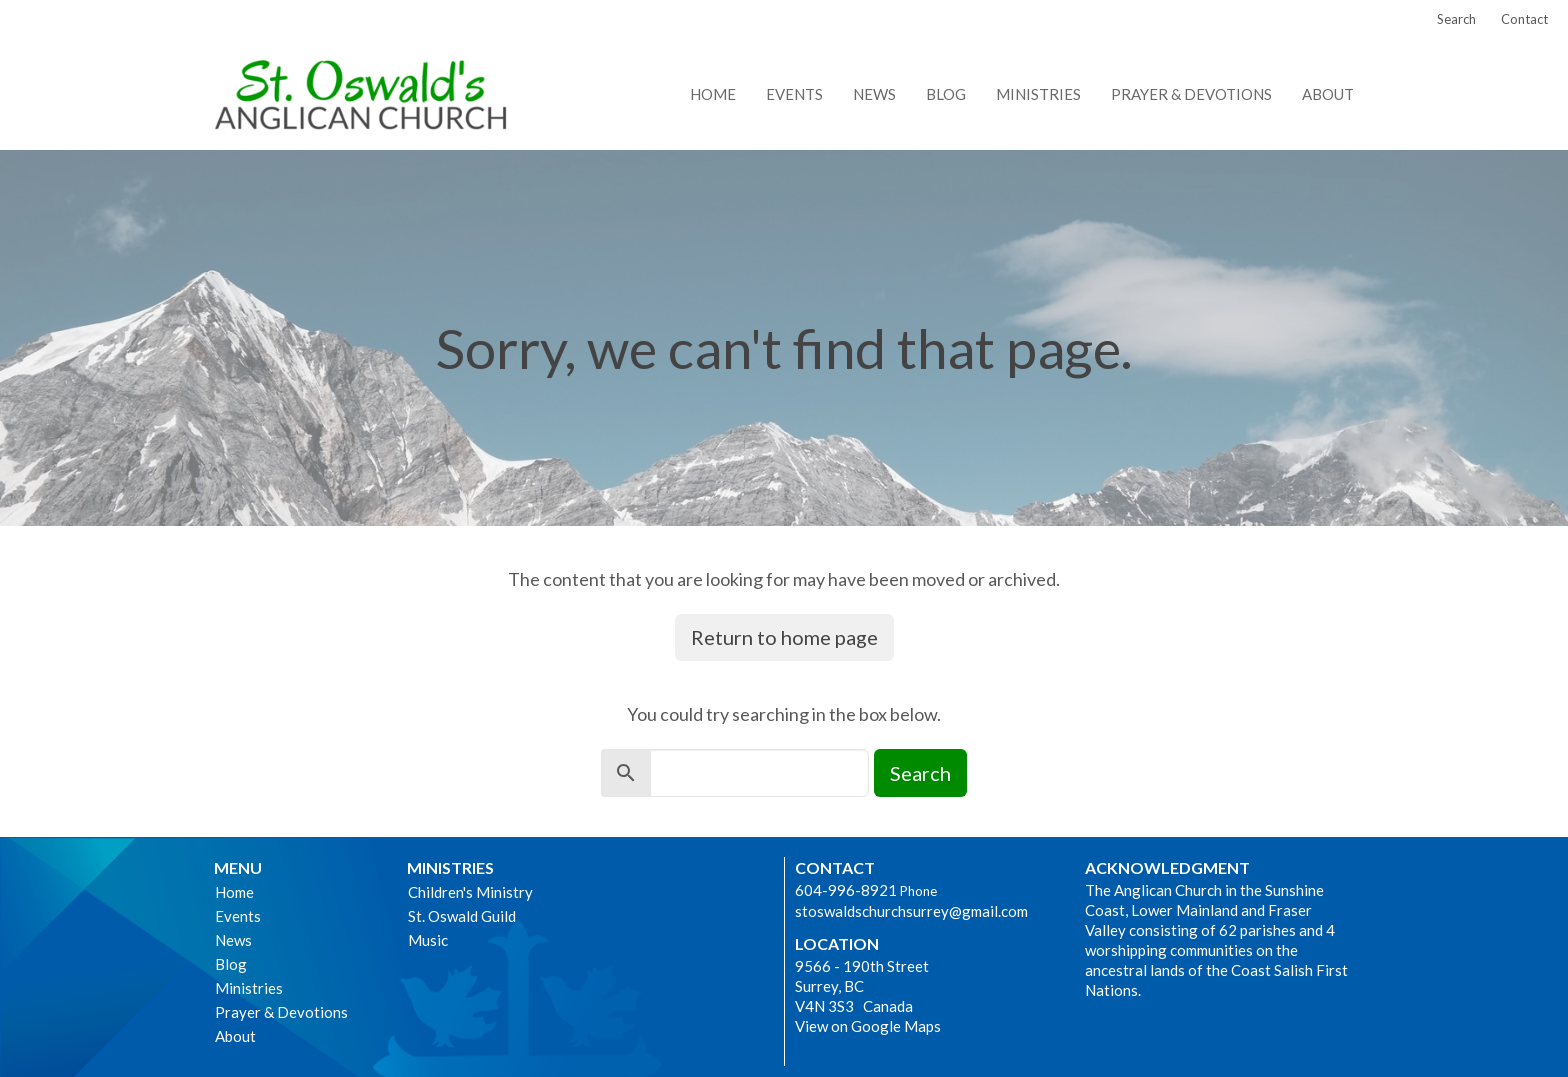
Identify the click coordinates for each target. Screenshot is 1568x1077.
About (1328, 94)
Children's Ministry (470, 892)
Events (794, 94)
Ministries (1038, 94)
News (874, 94)
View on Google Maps (868, 1026)
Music (428, 940)
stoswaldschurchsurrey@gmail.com (911, 911)
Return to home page (784, 637)
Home (713, 94)
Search (1456, 19)
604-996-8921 (846, 890)
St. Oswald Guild (462, 916)
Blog (946, 94)
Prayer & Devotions (1191, 94)
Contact (1524, 19)
